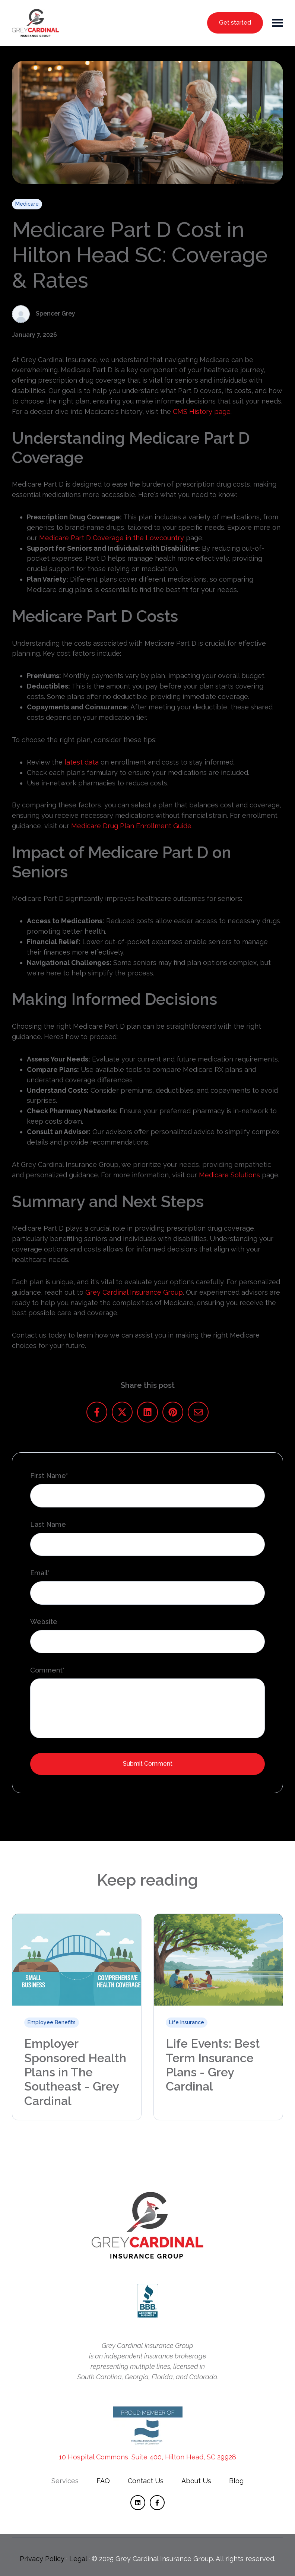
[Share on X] (122, 1412)
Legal (78, 2559)
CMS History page (202, 411)
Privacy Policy (42, 2559)
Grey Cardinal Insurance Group (134, 1292)
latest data (81, 762)
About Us (196, 2481)
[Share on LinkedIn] (147, 1412)
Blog (236, 2481)
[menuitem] (65, 2481)
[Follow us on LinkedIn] (137, 2502)
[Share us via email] (198, 1412)
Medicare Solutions (229, 1175)
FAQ (103, 2481)
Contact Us (146, 2481)
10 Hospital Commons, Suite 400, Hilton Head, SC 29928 (147, 2457)
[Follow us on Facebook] (157, 2502)
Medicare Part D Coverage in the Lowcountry (111, 538)
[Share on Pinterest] (172, 1412)
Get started (235, 22)
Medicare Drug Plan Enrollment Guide (131, 826)
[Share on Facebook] (96, 1412)
